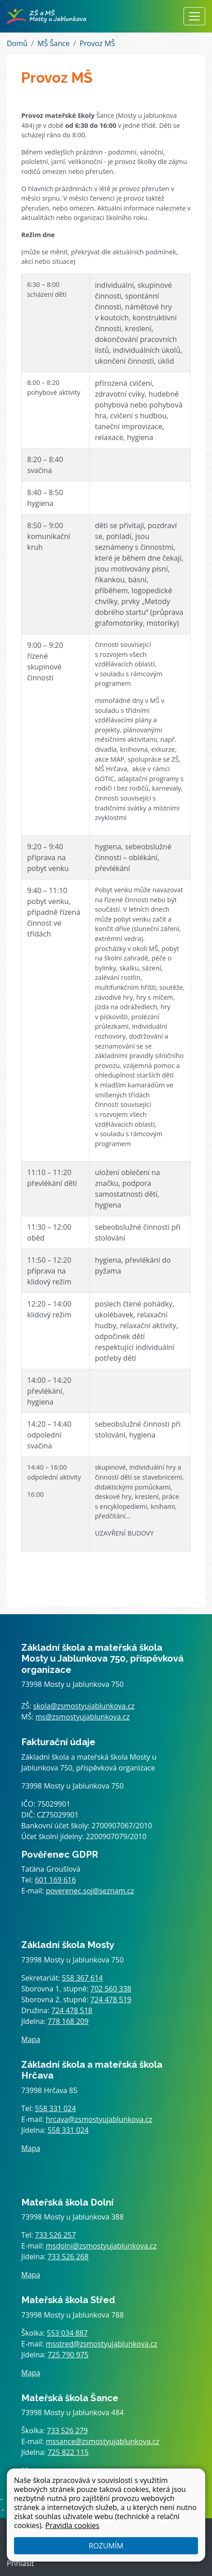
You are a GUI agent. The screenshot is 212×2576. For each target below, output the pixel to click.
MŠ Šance (54, 43)
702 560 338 (111, 1989)
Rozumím (106, 2546)
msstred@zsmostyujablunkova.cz (101, 2344)
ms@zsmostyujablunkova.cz (83, 1717)
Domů (17, 43)
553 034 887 (67, 2333)
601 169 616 (55, 1880)
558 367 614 (82, 1978)
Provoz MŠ (97, 43)
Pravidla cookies (72, 2525)
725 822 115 (68, 2452)
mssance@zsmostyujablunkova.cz (102, 2441)
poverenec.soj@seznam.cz (90, 1891)
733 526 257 (55, 2235)
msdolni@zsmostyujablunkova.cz (101, 2246)
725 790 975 (68, 2355)
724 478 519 (111, 2000)
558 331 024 (55, 2108)
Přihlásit (20, 2563)
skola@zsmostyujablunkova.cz (83, 1706)
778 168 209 (68, 2021)
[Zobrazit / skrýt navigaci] (194, 16)
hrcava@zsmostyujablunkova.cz (99, 2119)
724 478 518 (72, 2010)
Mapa (30, 2039)
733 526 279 (67, 2430)
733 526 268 (68, 2257)
